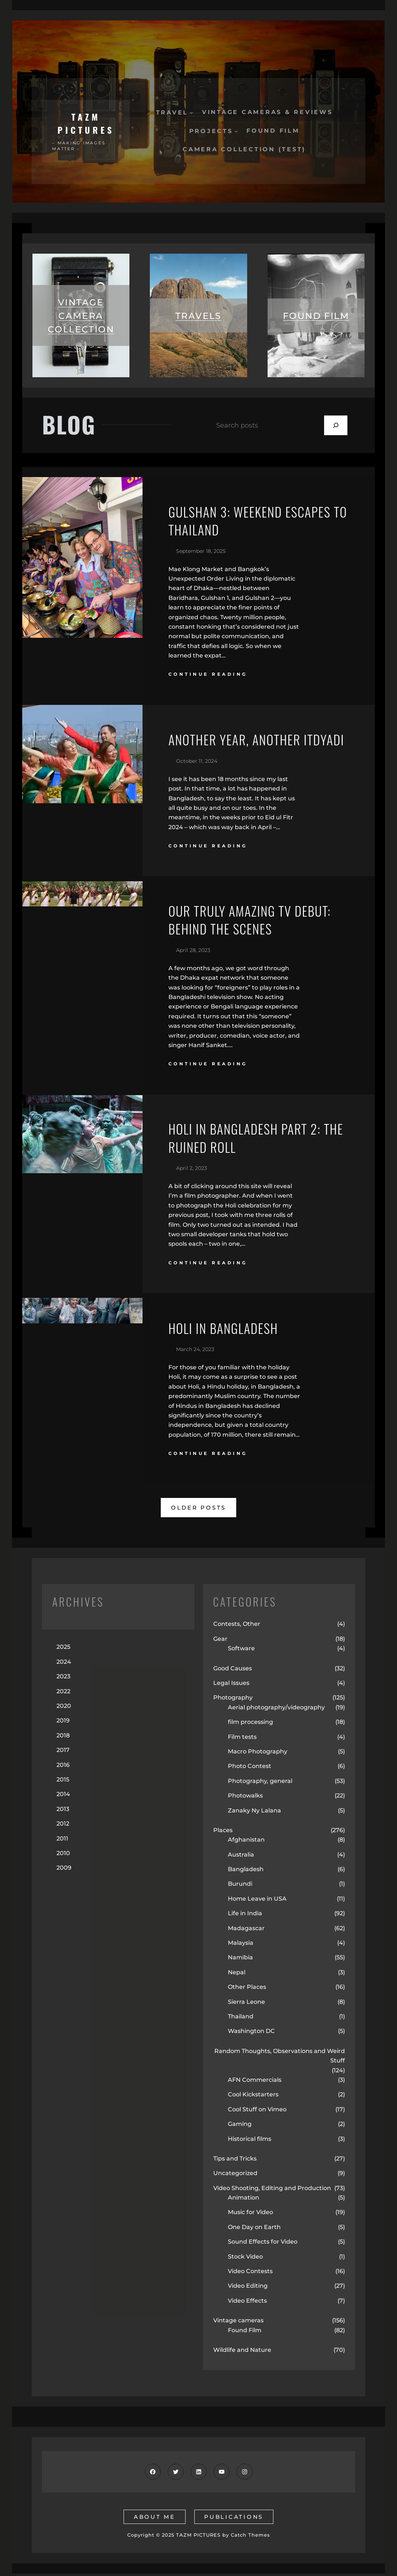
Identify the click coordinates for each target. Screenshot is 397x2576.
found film (316, 316)
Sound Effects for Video (262, 2244)
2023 (63, 1679)
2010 (63, 1855)
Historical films (249, 2141)
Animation (243, 2200)
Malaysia (240, 1945)
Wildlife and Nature (242, 2352)
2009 (64, 1870)
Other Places (247, 1989)
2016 (63, 1767)
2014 (63, 1797)
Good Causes (232, 1670)
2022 (63, 1693)
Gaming (240, 2126)
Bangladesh (246, 1871)
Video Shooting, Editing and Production (272, 2190)
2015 (63, 1782)
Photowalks (245, 1798)
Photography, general (260, 1783)
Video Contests (250, 2273)
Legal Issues (231, 1685)
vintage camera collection (81, 316)
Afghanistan (246, 1842)
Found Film (244, 2332)
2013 (63, 1811)
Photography (233, 1700)
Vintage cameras (238, 2323)
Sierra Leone (246, 2004)
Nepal (236, 1974)
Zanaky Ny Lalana (254, 1813)
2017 (63, 1752)
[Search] (335, 426)
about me (154, 2519)
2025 (63, 1649)
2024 (64, 1664)
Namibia (240, 1960)
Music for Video (250, 2215)
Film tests (242, 1739)
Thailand (240, 2018)
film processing (250, 1724)
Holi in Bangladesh (224, 1331)
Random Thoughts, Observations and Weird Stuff (279, 2058)
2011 (62, 1841)
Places (223, 1832)
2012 (63, 1826)
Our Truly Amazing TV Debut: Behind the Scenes (251, 921)
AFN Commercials (254, 2082)
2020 (64, 1708)
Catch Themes (250, 2538)
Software (241, 1651)
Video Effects (247, 2303)
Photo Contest (249, 1768)
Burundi (240, 1886)
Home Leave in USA (257, 1901)
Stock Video (245, 2259)
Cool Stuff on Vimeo (257, 2111)
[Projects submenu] (236, 131)
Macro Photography (257, 1753)
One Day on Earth (254, 2229)
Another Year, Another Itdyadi (258, 741)
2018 (63, 1737)
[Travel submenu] (191, 112)
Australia (241, 1857)
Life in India (245, 1916)
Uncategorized (235, 2176)
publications (234, 2519)
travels (198, 316)
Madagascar (246, 1930)
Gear (220, 1641)
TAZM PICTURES (86, 123)
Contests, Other (236, 1626)
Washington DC (251, 2033)
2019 (63, 1723)
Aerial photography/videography (276, 1709)
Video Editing (248, 2288)
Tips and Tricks (235, 2161)
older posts (198, 1510)
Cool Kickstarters (253, 2097)
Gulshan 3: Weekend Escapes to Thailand (251, 521)
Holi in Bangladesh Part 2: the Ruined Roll (257, 1140)
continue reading (208, 675)
